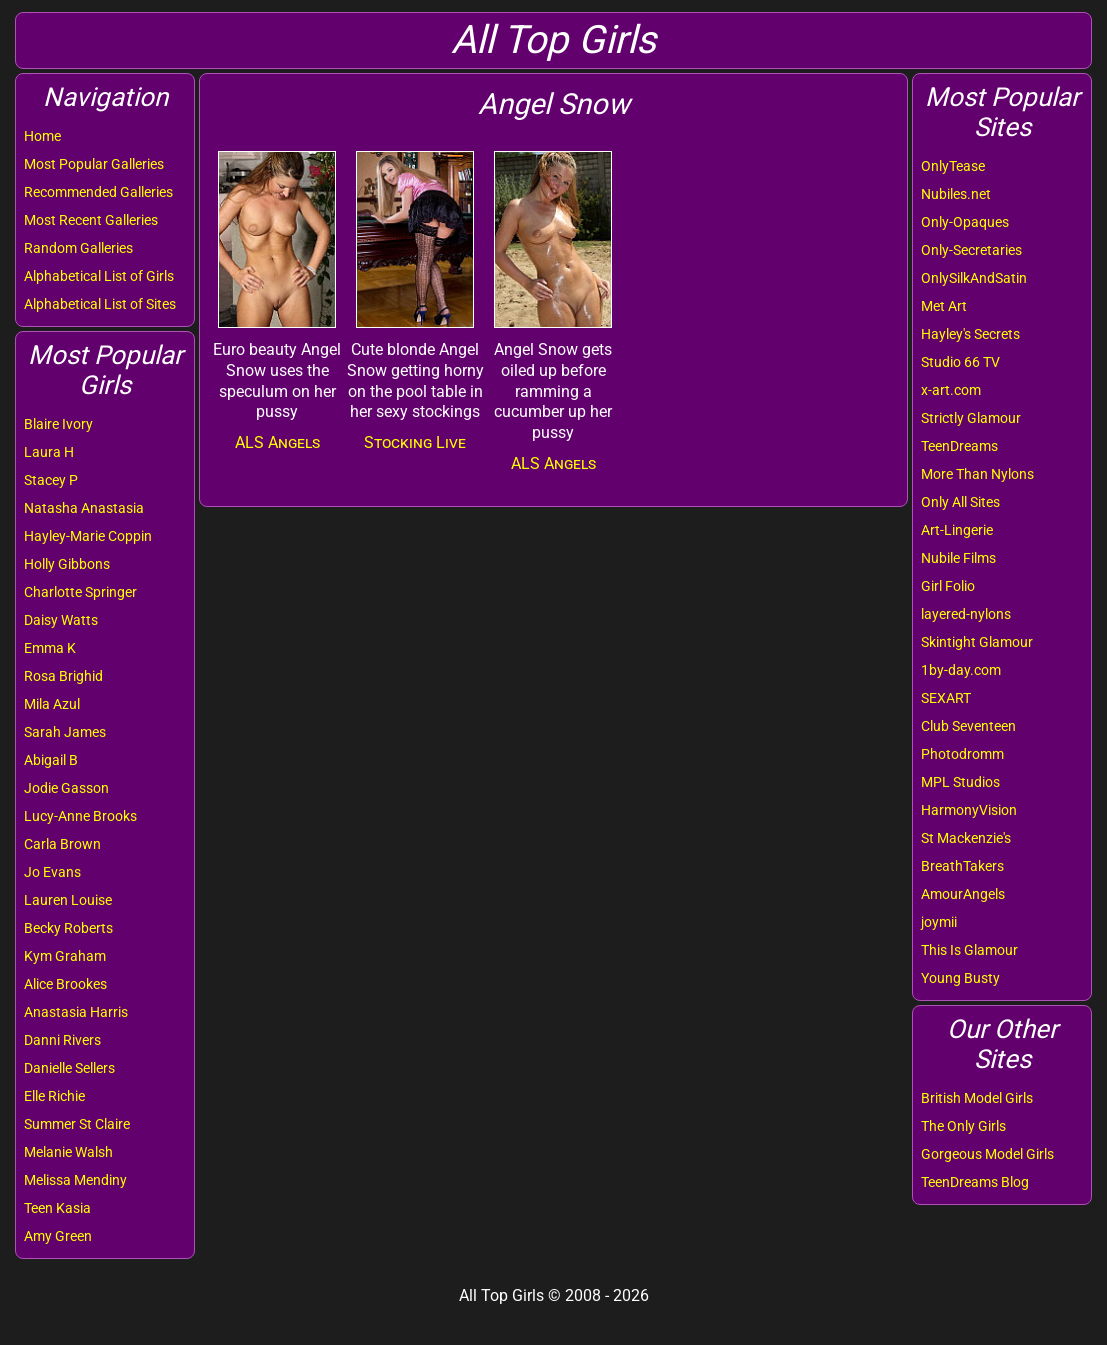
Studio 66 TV (960, 362)
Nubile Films (958, 558)
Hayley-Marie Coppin (88, 536)
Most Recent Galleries (91, 220)
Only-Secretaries (971, 250)
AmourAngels (963, 894)
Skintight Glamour (977, 642)
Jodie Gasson (66, 788)
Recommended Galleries (98, 192)
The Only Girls (963, 1126)
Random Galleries (78, 248)
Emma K (50, 648)
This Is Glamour (969, 950)
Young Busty (960, 978)
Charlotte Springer (80, 592)
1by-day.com (961, 670)
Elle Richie (54, 1096)
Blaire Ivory (58, 424)
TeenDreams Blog (975, 1182)
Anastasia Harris (76, 1012)
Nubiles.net (956, 194)
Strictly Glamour (971, 418)
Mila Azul (52, 704)
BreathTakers (962, 866)
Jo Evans (52, 872)
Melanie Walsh (68, 1152)
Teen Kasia (57, 1208)
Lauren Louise (68, 900)
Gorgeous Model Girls (987, 1154)
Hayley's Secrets (970, 334)
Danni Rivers (62, 1040)
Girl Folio (948, 586)
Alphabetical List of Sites (100, 304)
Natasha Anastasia (84, 508)
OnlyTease (953, 166)
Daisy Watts (61, 620)
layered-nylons (966, 614)
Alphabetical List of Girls (99, 276)
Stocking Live (415, 442)
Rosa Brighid (63, 676)
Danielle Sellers (69, 1068)
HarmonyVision (969, 810)
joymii (939, 922)
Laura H (49, 452)
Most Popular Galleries (94, 164)
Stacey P (51, 480)
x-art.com (951, 390)
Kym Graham (65, 956)
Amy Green (58, 1236)
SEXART (946, 698)
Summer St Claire (77, 1124)
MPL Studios (960, 782)
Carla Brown (62, 844)
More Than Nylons (977, 474)
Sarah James (65, 732)
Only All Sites (960, 502)
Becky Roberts (68, 928)
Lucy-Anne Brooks (80, 816)
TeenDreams (959, 446)
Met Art (944, 306)
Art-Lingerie (957, 530)
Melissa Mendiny (75, 1180)
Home (42, 136)
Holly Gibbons (67, 564)
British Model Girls (977, 1098)
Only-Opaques (965, 222)
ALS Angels (277, 442)
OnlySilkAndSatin (974, 278)
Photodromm (962, 754)
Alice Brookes (65, 984)
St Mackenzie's (966, 838)
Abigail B (51, 760)
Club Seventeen (968, 726)
